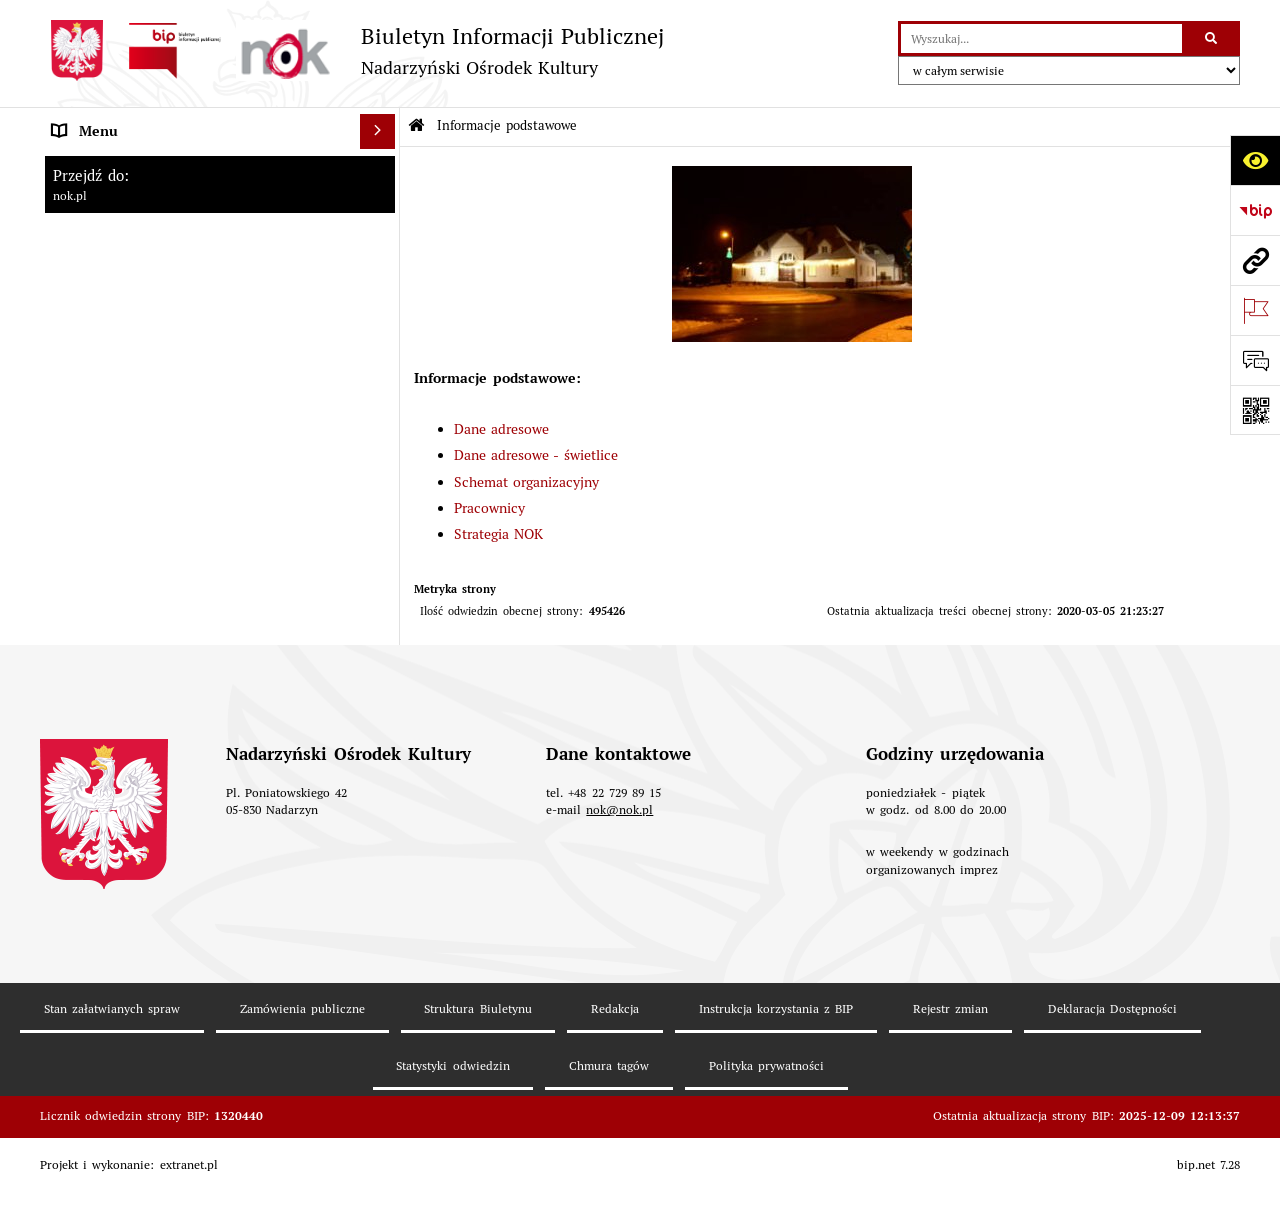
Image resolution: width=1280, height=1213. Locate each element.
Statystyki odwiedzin (452, 1130)
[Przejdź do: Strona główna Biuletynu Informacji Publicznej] (416, 126)
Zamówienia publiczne (302, 1073)
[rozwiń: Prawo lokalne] (380, 453)
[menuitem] (220, 214)
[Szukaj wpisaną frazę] (1212, 38)
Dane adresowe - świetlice (536, 455)
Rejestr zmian (950, 1073)
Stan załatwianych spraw (112, 1073)
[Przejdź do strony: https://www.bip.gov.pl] (1255, 210)
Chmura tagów (609, 1130)
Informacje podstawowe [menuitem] (127, 166)
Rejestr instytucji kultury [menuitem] (129, 593)
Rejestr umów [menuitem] (95, 523)
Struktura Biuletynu (477, 1073)
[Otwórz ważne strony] (1255, 310)
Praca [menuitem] (69, 558)
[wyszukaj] (1041, 38)
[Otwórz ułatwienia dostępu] (1255, 160)
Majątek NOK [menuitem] (93, 488)
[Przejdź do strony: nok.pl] (1255, 260)
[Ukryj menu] (377, 131)
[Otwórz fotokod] (1255, 410)
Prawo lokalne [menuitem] (96, 453)
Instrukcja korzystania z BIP (776, 1073)
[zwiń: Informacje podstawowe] (380, 166)
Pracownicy (489, 508)
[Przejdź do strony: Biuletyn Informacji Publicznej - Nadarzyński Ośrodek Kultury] (352, 50)
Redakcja (615, 1073)
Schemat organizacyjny (526, 482)
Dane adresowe (501, 429)
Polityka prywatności (766, 1130)
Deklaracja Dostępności (1112, 1073)
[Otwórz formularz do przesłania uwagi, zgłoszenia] (1255, 360)
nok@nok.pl (619, 874)
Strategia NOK (498, 534)
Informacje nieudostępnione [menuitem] (140, 628)
